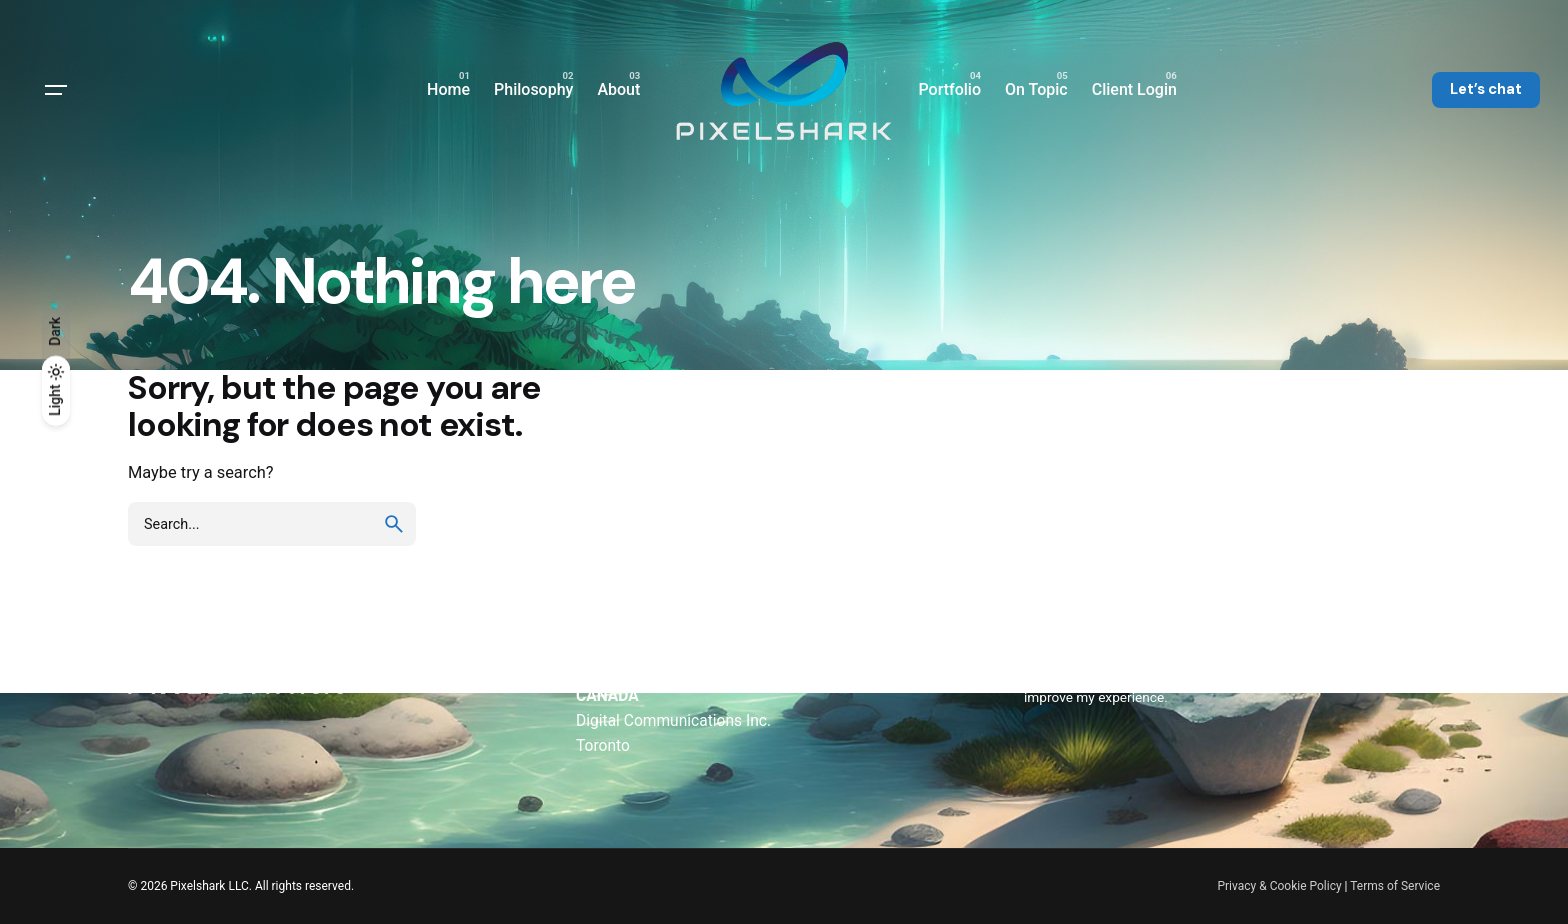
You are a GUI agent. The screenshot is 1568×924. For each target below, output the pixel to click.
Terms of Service (1395, 886)
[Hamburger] (56, 90)
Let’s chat (1486, 89)
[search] (394, 524)
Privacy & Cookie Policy (1279, 886)
